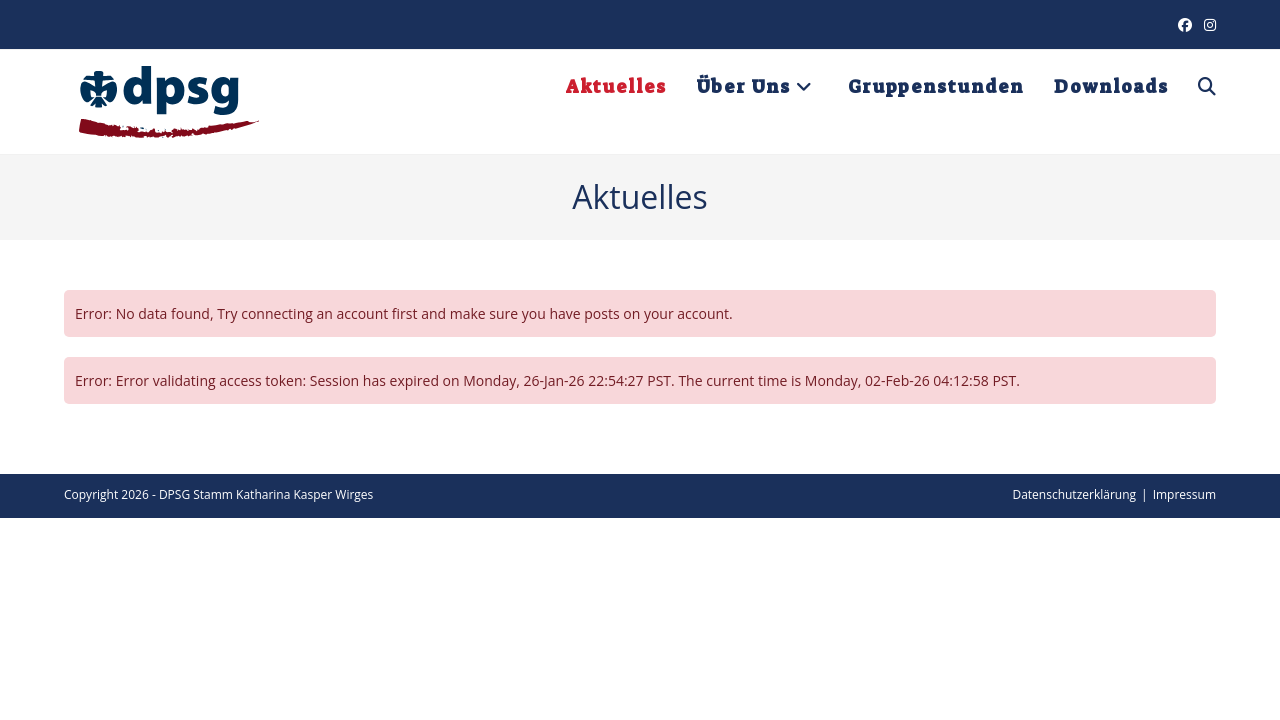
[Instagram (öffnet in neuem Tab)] (1207, 25)
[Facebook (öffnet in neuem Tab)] (1185, 25)
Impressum (1184, 494)
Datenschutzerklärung (1074, 494)
